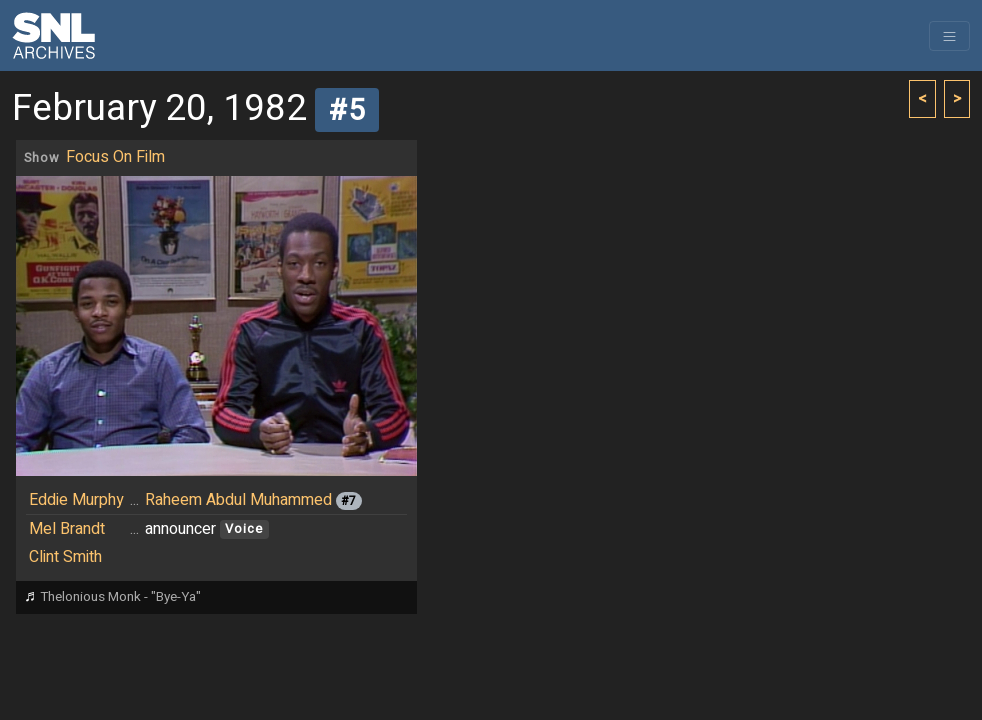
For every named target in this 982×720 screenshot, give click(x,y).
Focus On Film (115, 157)
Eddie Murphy (76, 500)
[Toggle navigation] (949, 36)
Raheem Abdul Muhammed (238, 500)
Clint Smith (65, 557)
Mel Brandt (67, 529)
